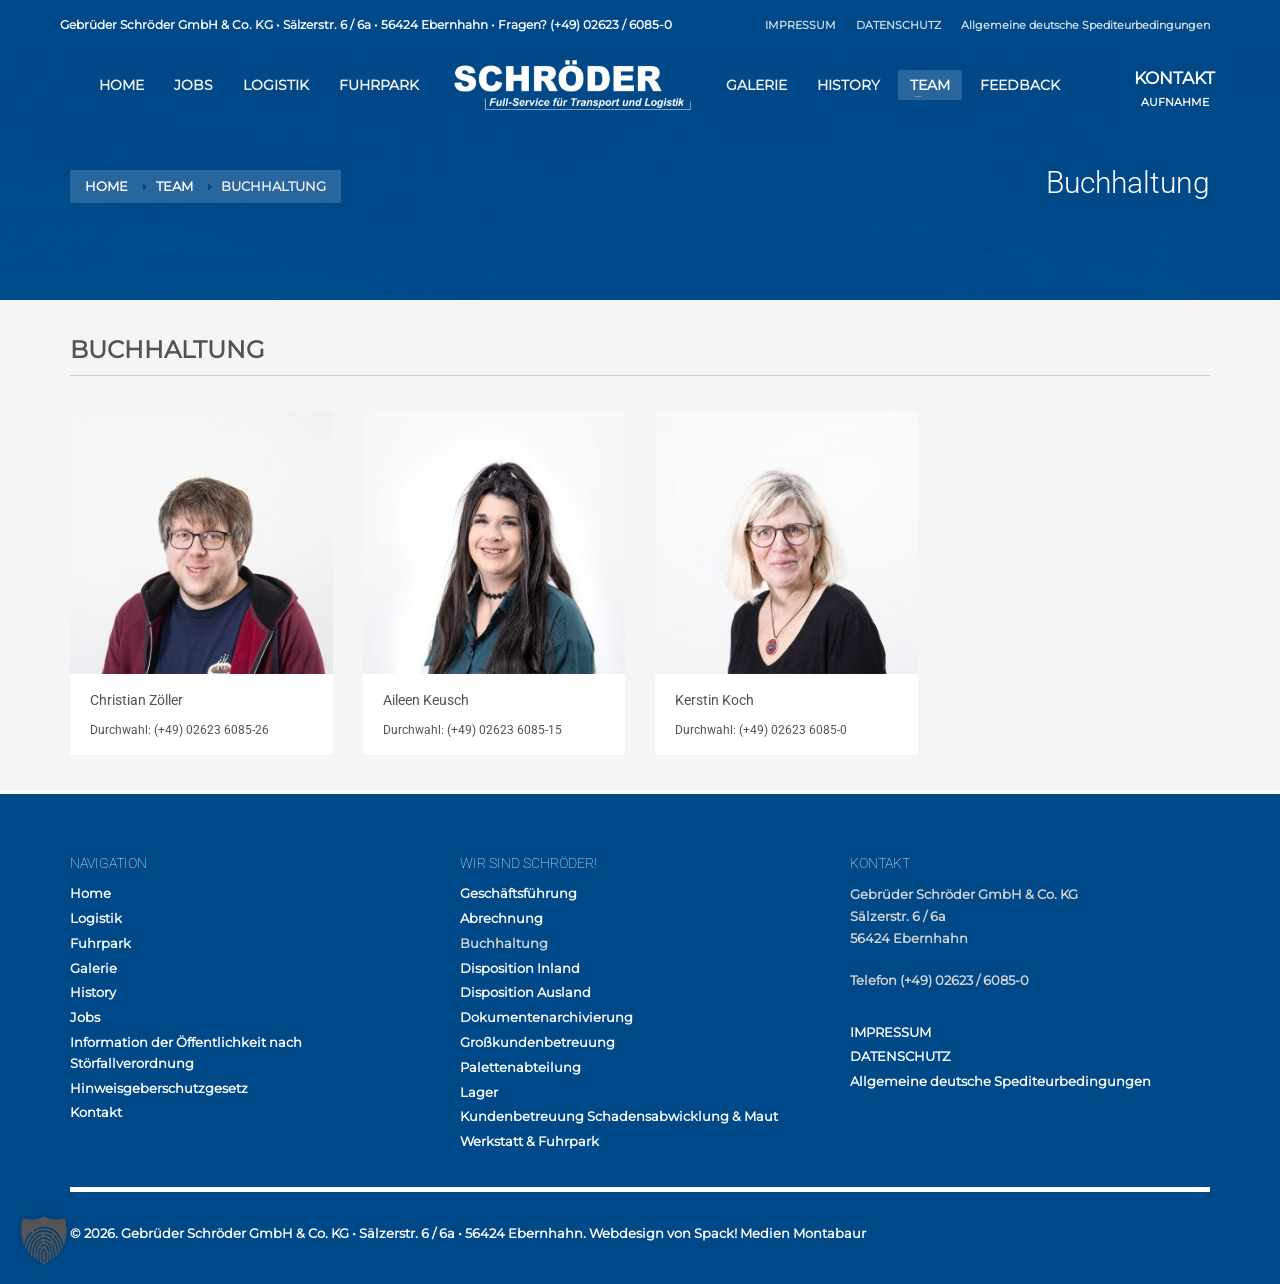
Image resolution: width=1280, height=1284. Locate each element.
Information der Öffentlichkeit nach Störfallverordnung (186, 1052)
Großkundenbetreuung (537, 1042)
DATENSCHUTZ (898, 25)
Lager (479, 1092)
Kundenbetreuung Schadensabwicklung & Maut (619, 1116)
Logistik (96, 918)
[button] (44, 1240)
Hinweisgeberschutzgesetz (159, 1088)
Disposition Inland (520, 968)
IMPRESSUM (800, 25)
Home (90, 893)
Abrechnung (501, 918)
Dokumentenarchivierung (546, 1017)
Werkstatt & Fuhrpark (529, 1141)
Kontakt (96, 1112)
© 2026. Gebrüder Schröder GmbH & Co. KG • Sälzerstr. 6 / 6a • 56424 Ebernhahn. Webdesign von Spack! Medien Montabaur (468, 1233)
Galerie (93, 968)
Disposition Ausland (525, 992)
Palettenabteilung (520, 1067)
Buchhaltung (504, 943)
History (93, 992)
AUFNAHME (1174, 90)
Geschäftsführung (518, 893)
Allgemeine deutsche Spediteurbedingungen (1085, 25)
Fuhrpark (100, 943)
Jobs (85, 1017)
